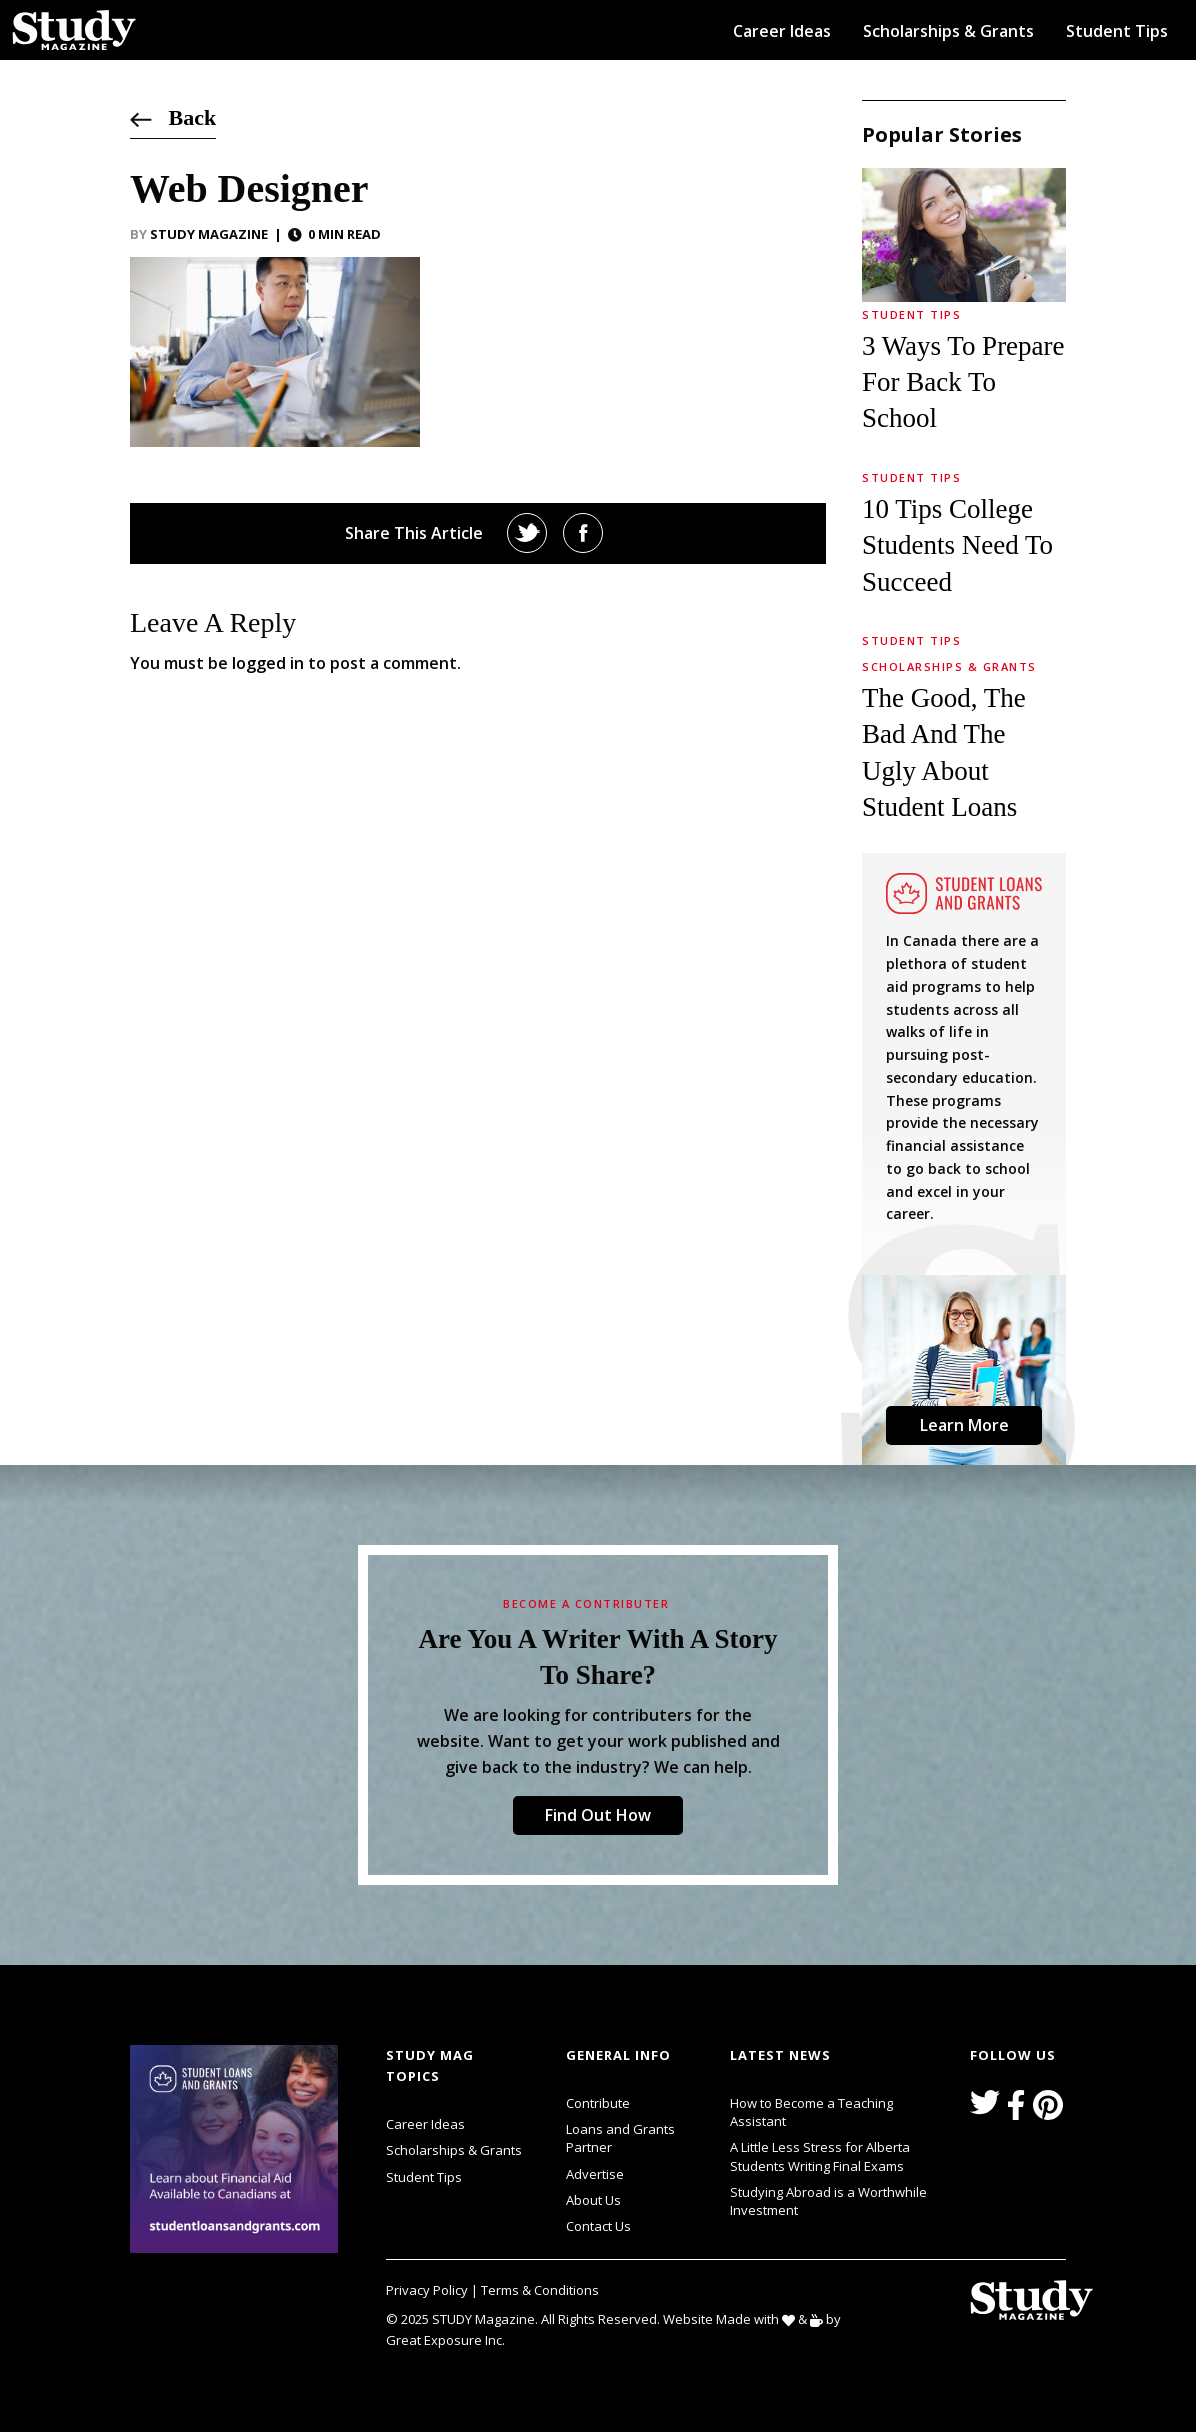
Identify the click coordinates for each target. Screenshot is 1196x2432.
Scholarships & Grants (948, 31)
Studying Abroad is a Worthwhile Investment (828, 2201)
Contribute (598, 2103)
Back (173, 117)
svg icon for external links (343, 2048)
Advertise (595, 2174)
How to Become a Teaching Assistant (811, 2112)
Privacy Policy (428, 2290)
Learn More (964, 1425)
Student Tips (1117, 31)
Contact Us (598, 2226)
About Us (593, 2200)
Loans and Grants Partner (636, 2136)
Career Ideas (782, 31)
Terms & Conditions (540, 2290)
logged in (268, 663)
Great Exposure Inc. (449, 2339)
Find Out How (598, 1815)
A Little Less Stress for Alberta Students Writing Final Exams (820, 2156)
